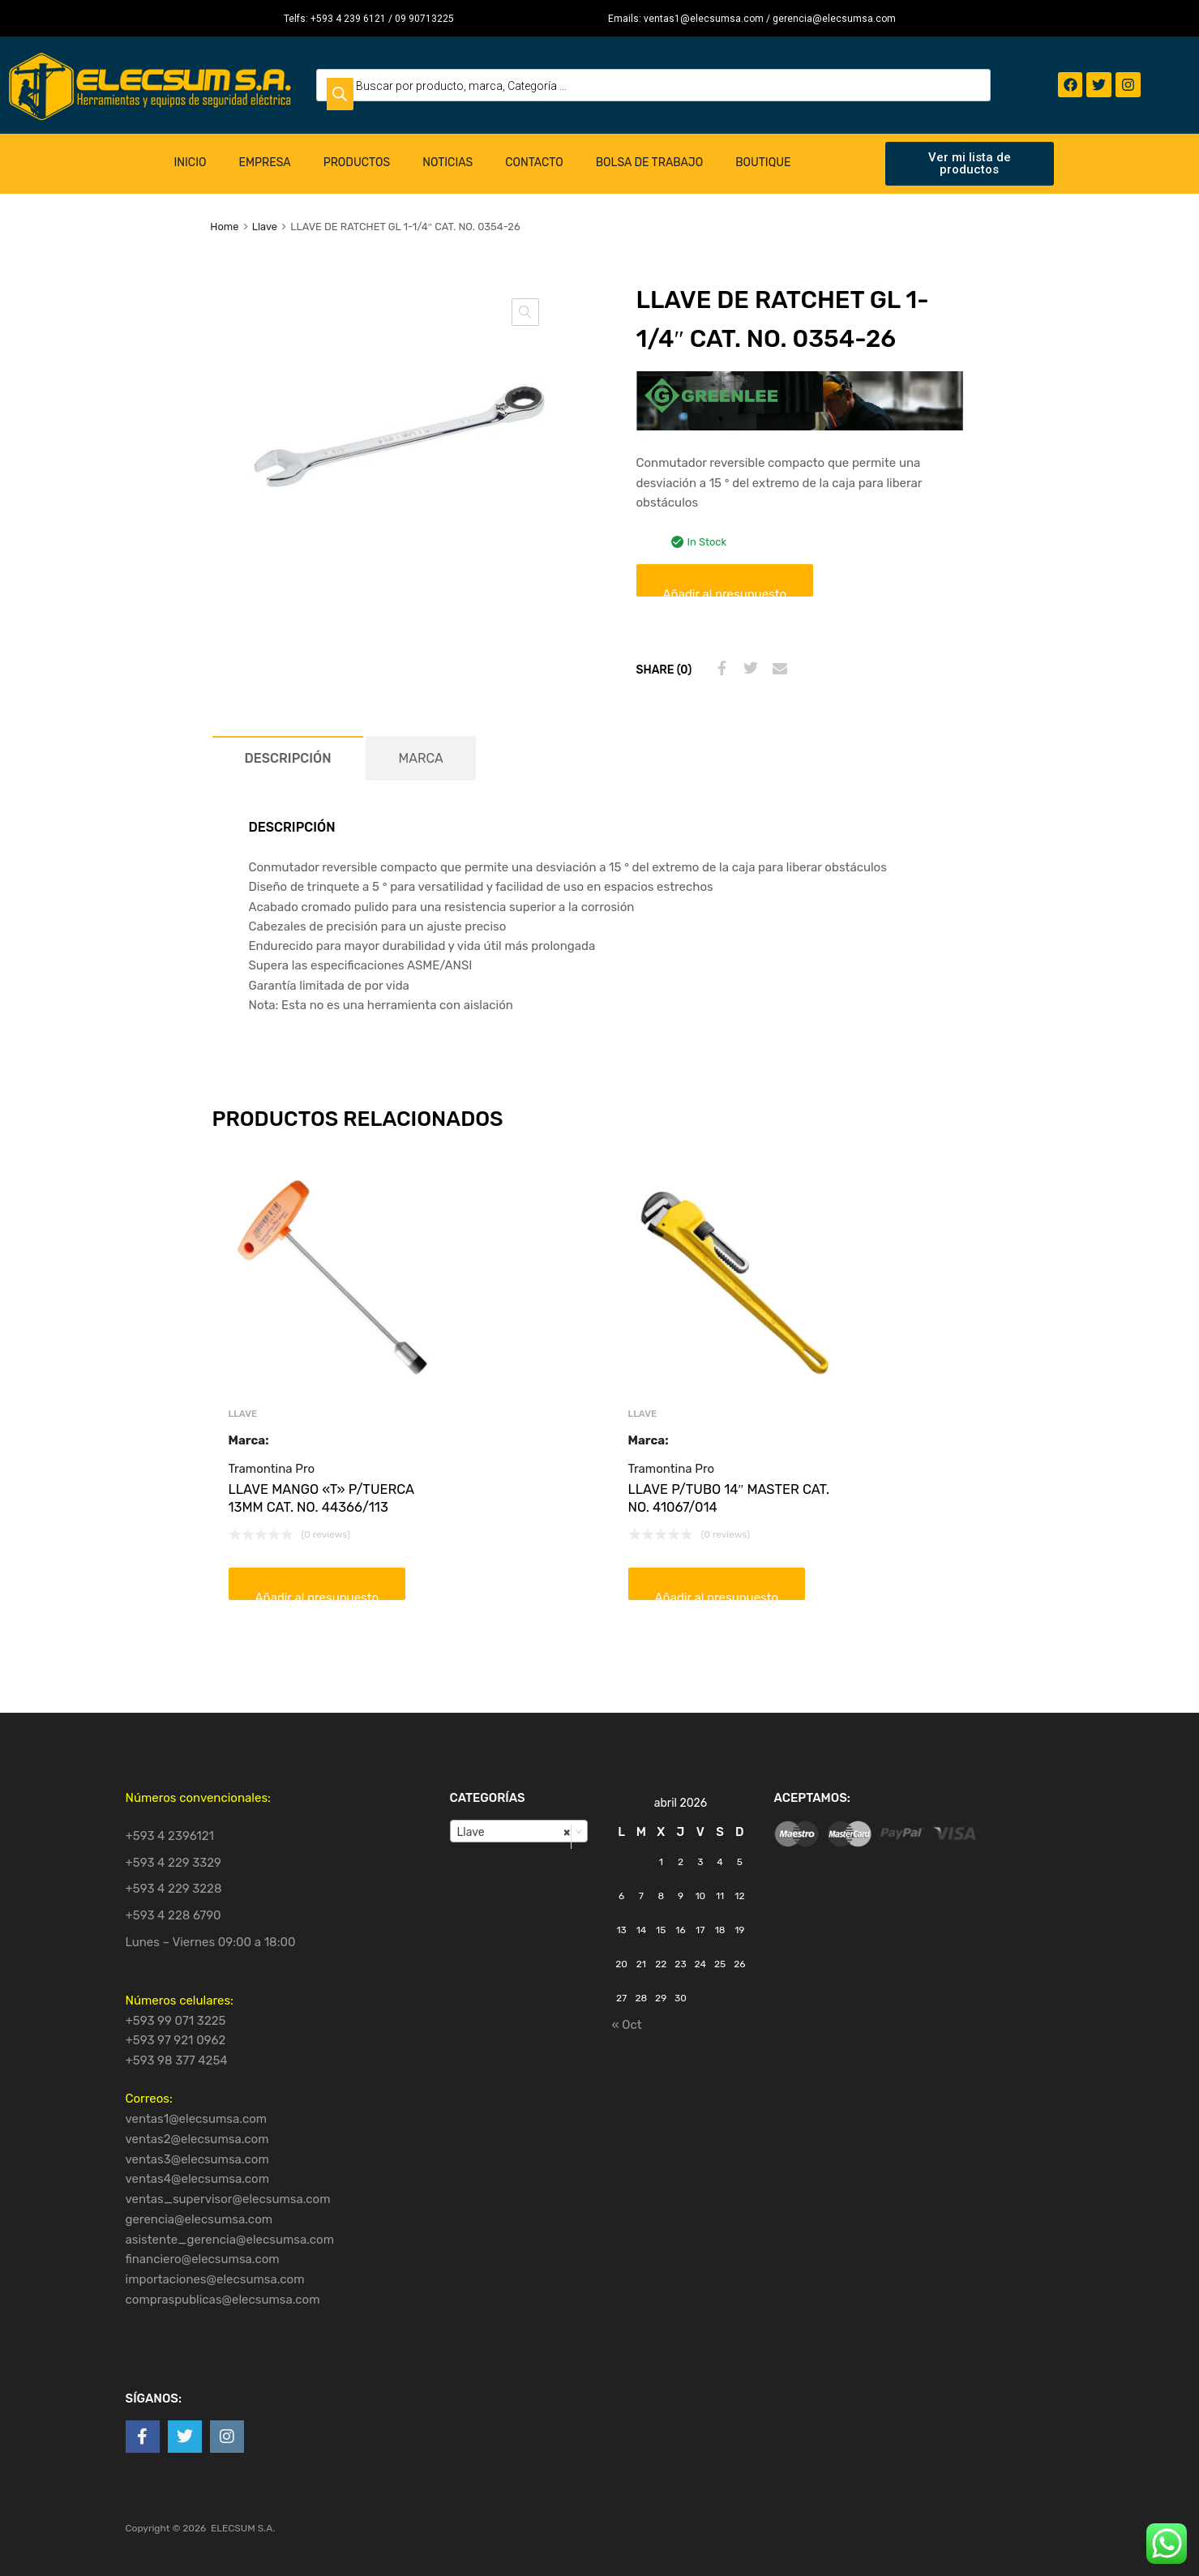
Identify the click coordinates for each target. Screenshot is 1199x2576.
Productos (357, 162)
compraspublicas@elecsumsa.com (223, 2299)
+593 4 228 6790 (173, 1915)
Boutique (762, 162)
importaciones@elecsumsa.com (215, 2279)
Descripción (288, 758)
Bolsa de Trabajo (649, 162)
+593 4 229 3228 (174, 1888)
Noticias (447, 162)
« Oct (627, 2025)
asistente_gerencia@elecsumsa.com (230, 2239)
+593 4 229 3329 (174, 1862)
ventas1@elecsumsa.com (197, 2119)
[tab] (288, 758)
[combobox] (519, 1831)
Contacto (534, 162)
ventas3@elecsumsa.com (197, 2159)
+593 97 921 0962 (176, 2040)
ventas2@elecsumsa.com (197, 2139)
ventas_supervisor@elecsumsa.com (228, 2199)
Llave (264, 226)
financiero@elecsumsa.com (203, 2259)
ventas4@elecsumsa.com (198, 2179)
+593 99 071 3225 (176, 2020)
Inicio (190, 162)
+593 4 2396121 (170, 1836)
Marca (420, 758)
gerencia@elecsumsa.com (199, 2219)
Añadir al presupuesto (725, 592)
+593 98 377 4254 (177, 2060)
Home (224, 226)
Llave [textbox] (514, 1832)
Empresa (264, 162)
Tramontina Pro (272, 1468)
